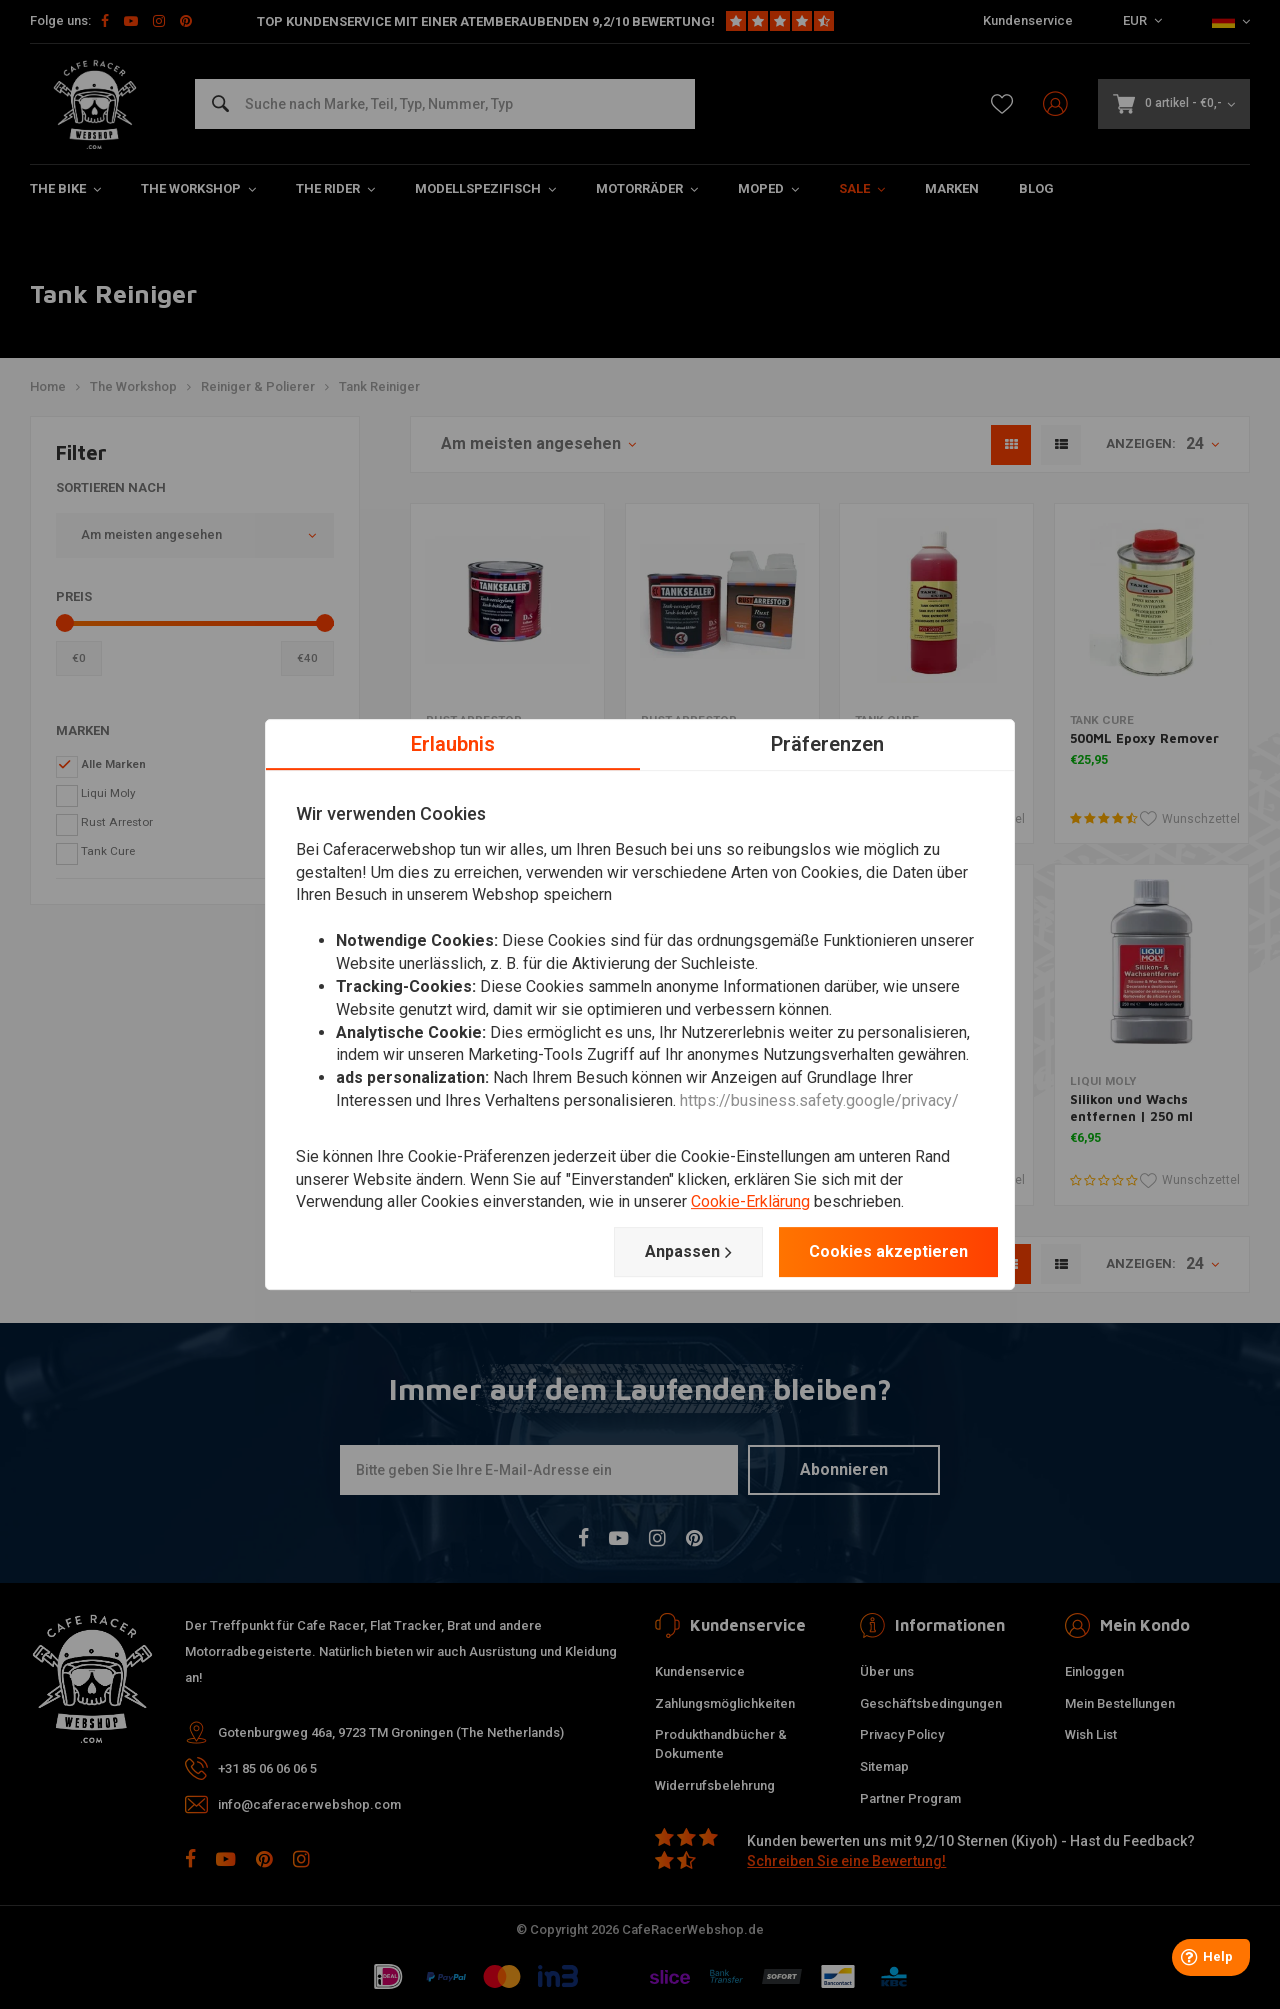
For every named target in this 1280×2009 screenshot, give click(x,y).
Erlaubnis (453, 744)
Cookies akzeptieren (888, 1251)
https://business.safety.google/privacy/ (819, 1100)
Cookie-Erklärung (750, 1202)
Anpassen (688, 1252)
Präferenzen (827, 744)
